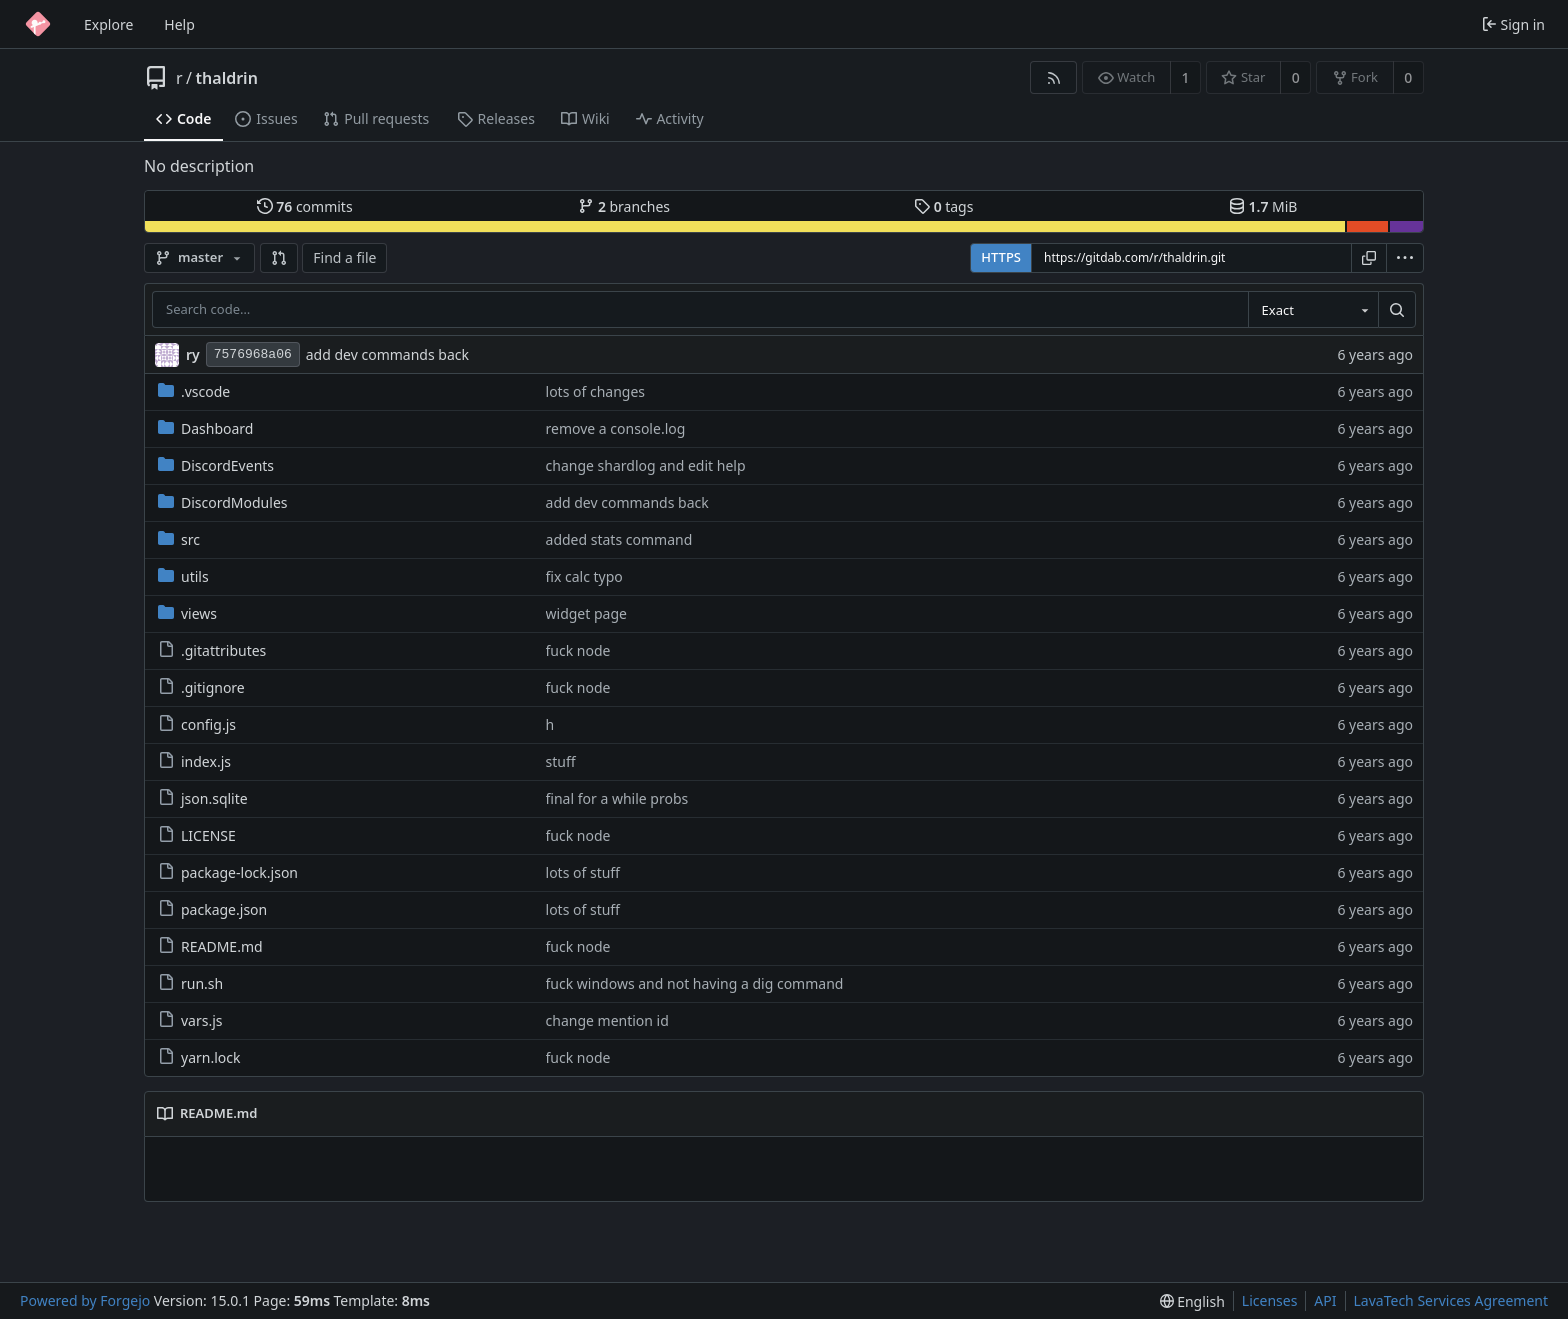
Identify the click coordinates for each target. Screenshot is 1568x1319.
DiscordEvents (216, 465)
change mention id (607, 1020)
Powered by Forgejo (85, 1300)
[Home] (38, 24)
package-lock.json (228, 872)
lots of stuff (583, 872)
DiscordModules (222, 502)
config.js (197, 724)
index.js (194, 761)
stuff (561, 761)
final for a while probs (617, 798)
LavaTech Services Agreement (1451, 1300)
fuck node (578, 650)
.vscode (194, 391)
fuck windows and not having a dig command (695, 983)
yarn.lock (199, 1057)
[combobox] (1313, 310)
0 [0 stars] (1296, 77)
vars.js (190, 1020)
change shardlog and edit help (646, 465)
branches (624, 206)
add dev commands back (387, 354)
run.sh (190, 983)
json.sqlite (203, 798)
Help (179, 24)
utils (183, 576)
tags (943, 206)
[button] (279, 258)
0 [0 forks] (1408, 77)
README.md (210, 946)
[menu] (1405, 258)
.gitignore (201, 687)
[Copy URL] (1369, 258)
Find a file (344, 257)
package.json (212, 909)
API (1325, 1300)
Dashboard (205, 428)
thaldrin (227, 78)
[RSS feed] (1053, 77)
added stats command (619, 539)
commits (305, 206)
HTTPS (1001, 257)
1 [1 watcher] (1186, 77)
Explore (108, 24)
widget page (586, 613)
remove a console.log (616, 428)
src (179, 539)
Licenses (1270, 1300)
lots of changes (596, 391)
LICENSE (197, 835)
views (187, 613)
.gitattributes (212, 650)
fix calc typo (584, 576)
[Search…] (1397, 310)
